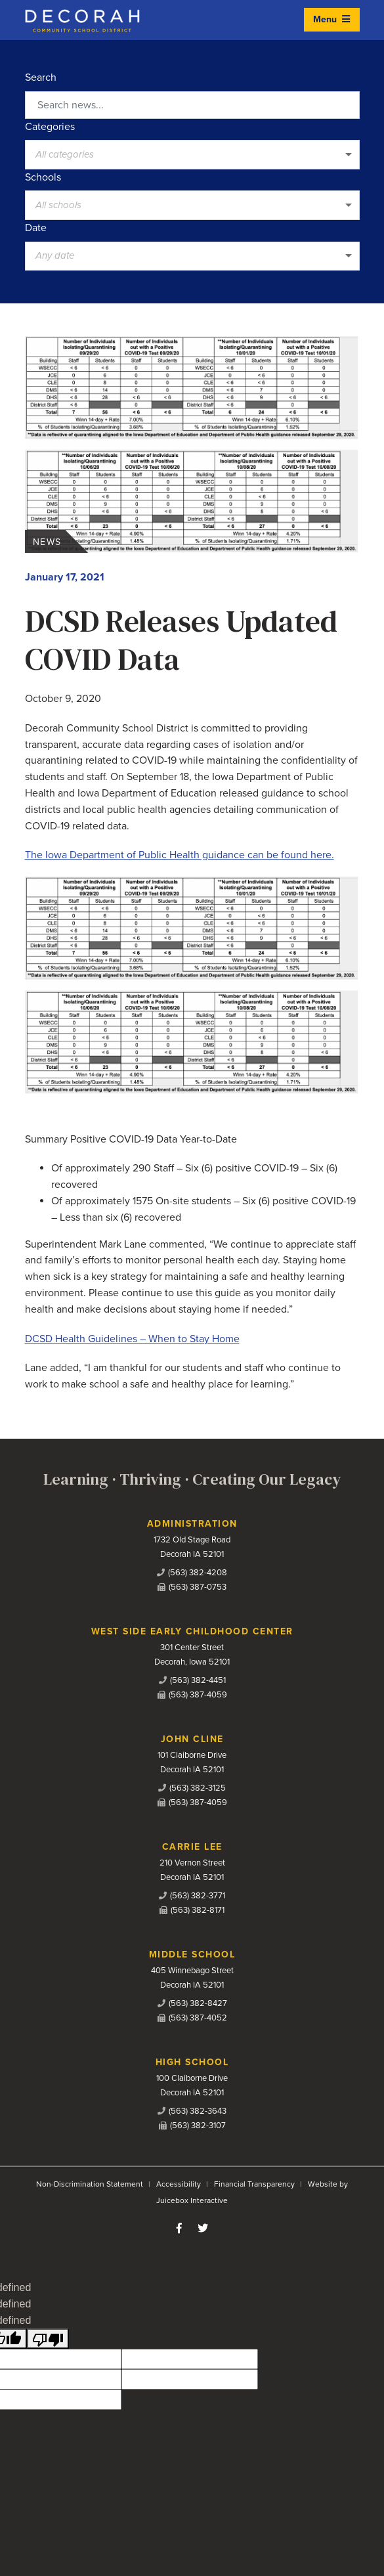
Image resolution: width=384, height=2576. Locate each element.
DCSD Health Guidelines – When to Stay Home (132, 1338)
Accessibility (178, 2184)
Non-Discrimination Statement (89, 2184)
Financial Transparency (254, 2184)
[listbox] (192, 154)
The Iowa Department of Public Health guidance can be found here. (179, 855)
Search (40, 77)
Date (36, 227)
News (47, 542)
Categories (50, 126)
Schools (43, 177)
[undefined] (48, 2338)
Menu (331, 19)
